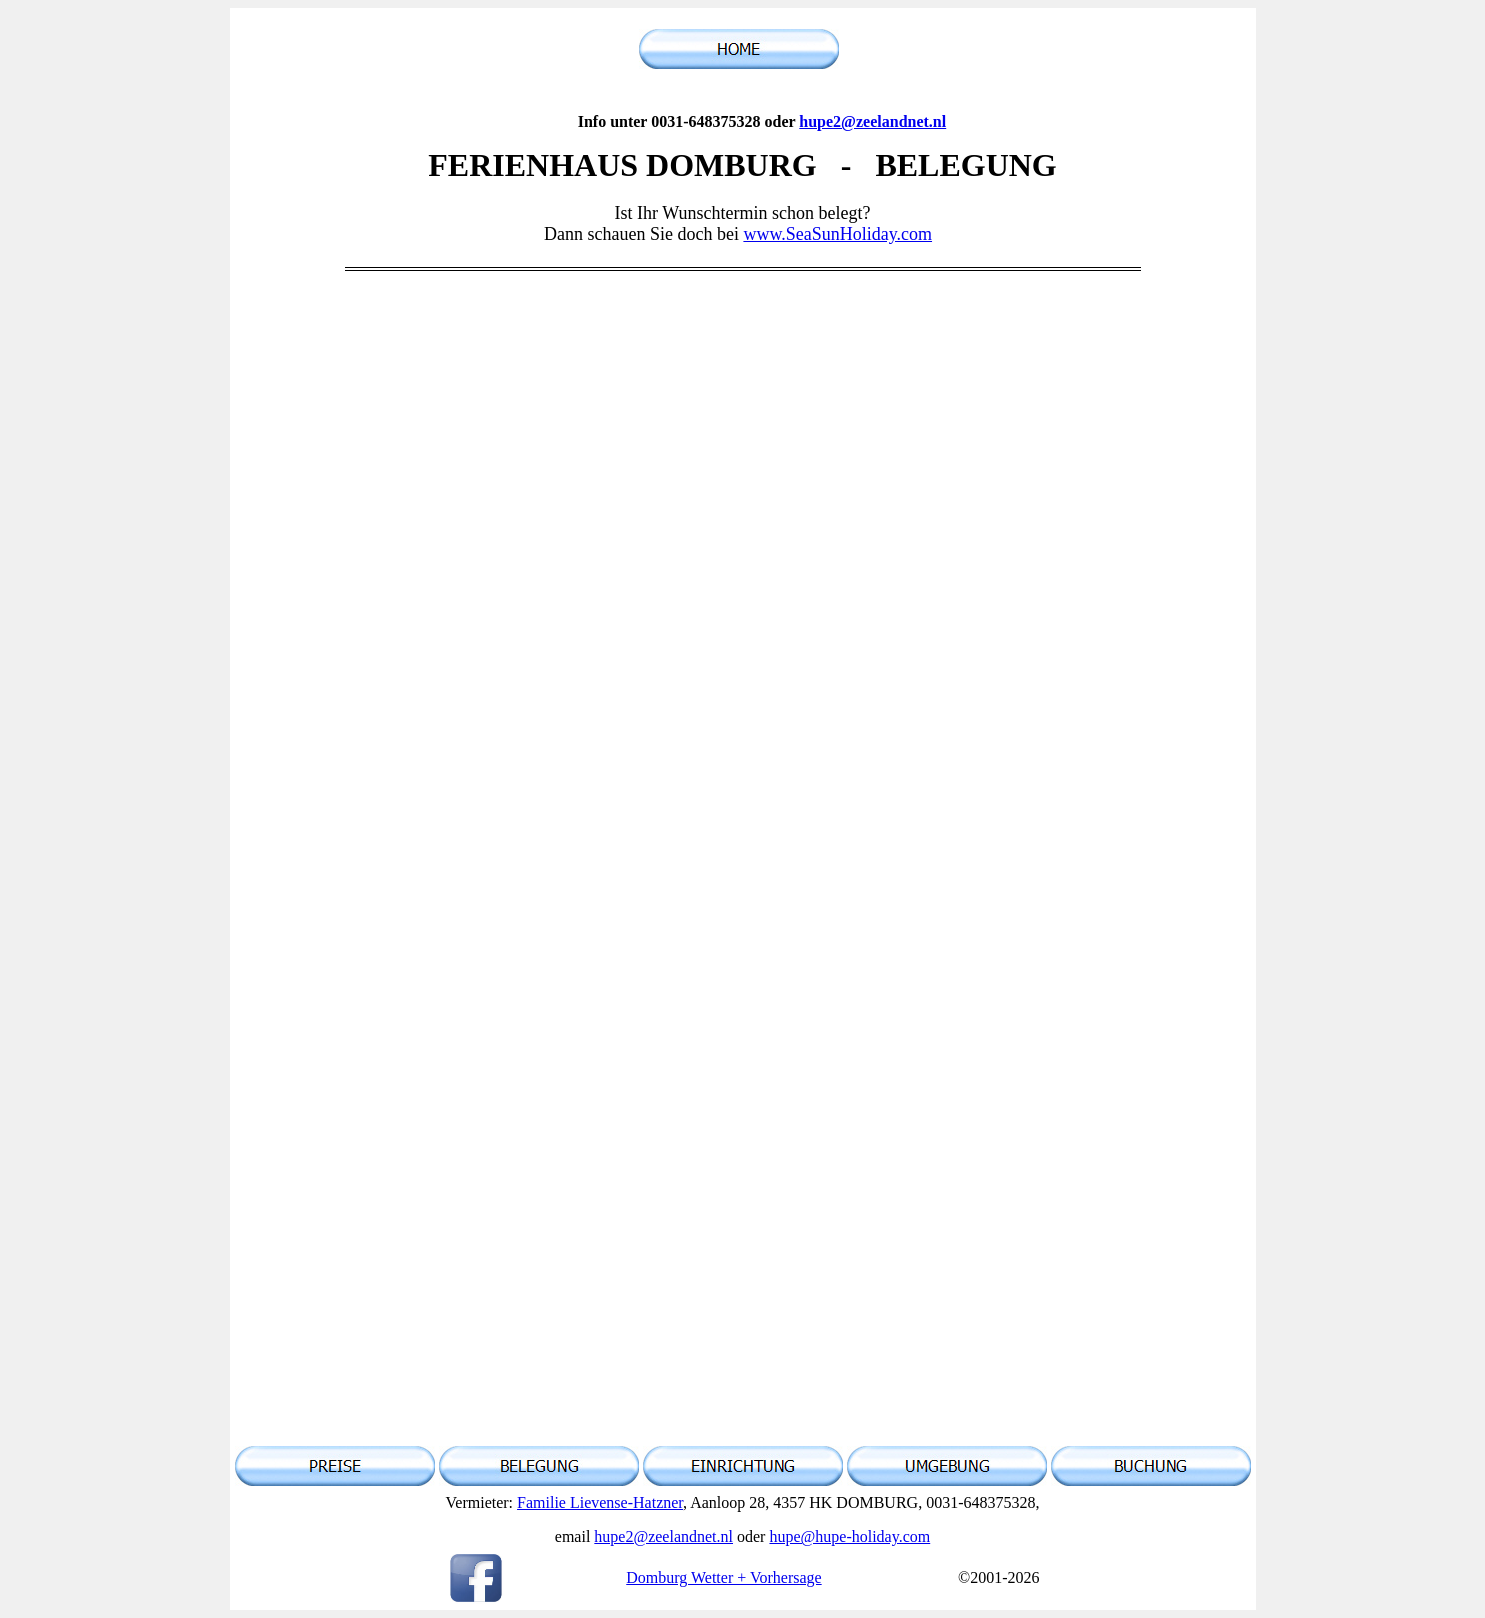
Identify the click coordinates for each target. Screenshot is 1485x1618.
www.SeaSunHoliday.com (837, 234)
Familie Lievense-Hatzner (600, 1502)
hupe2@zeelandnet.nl (872, 121)
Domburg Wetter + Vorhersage (723, 1577)
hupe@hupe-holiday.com (849, 1536)
